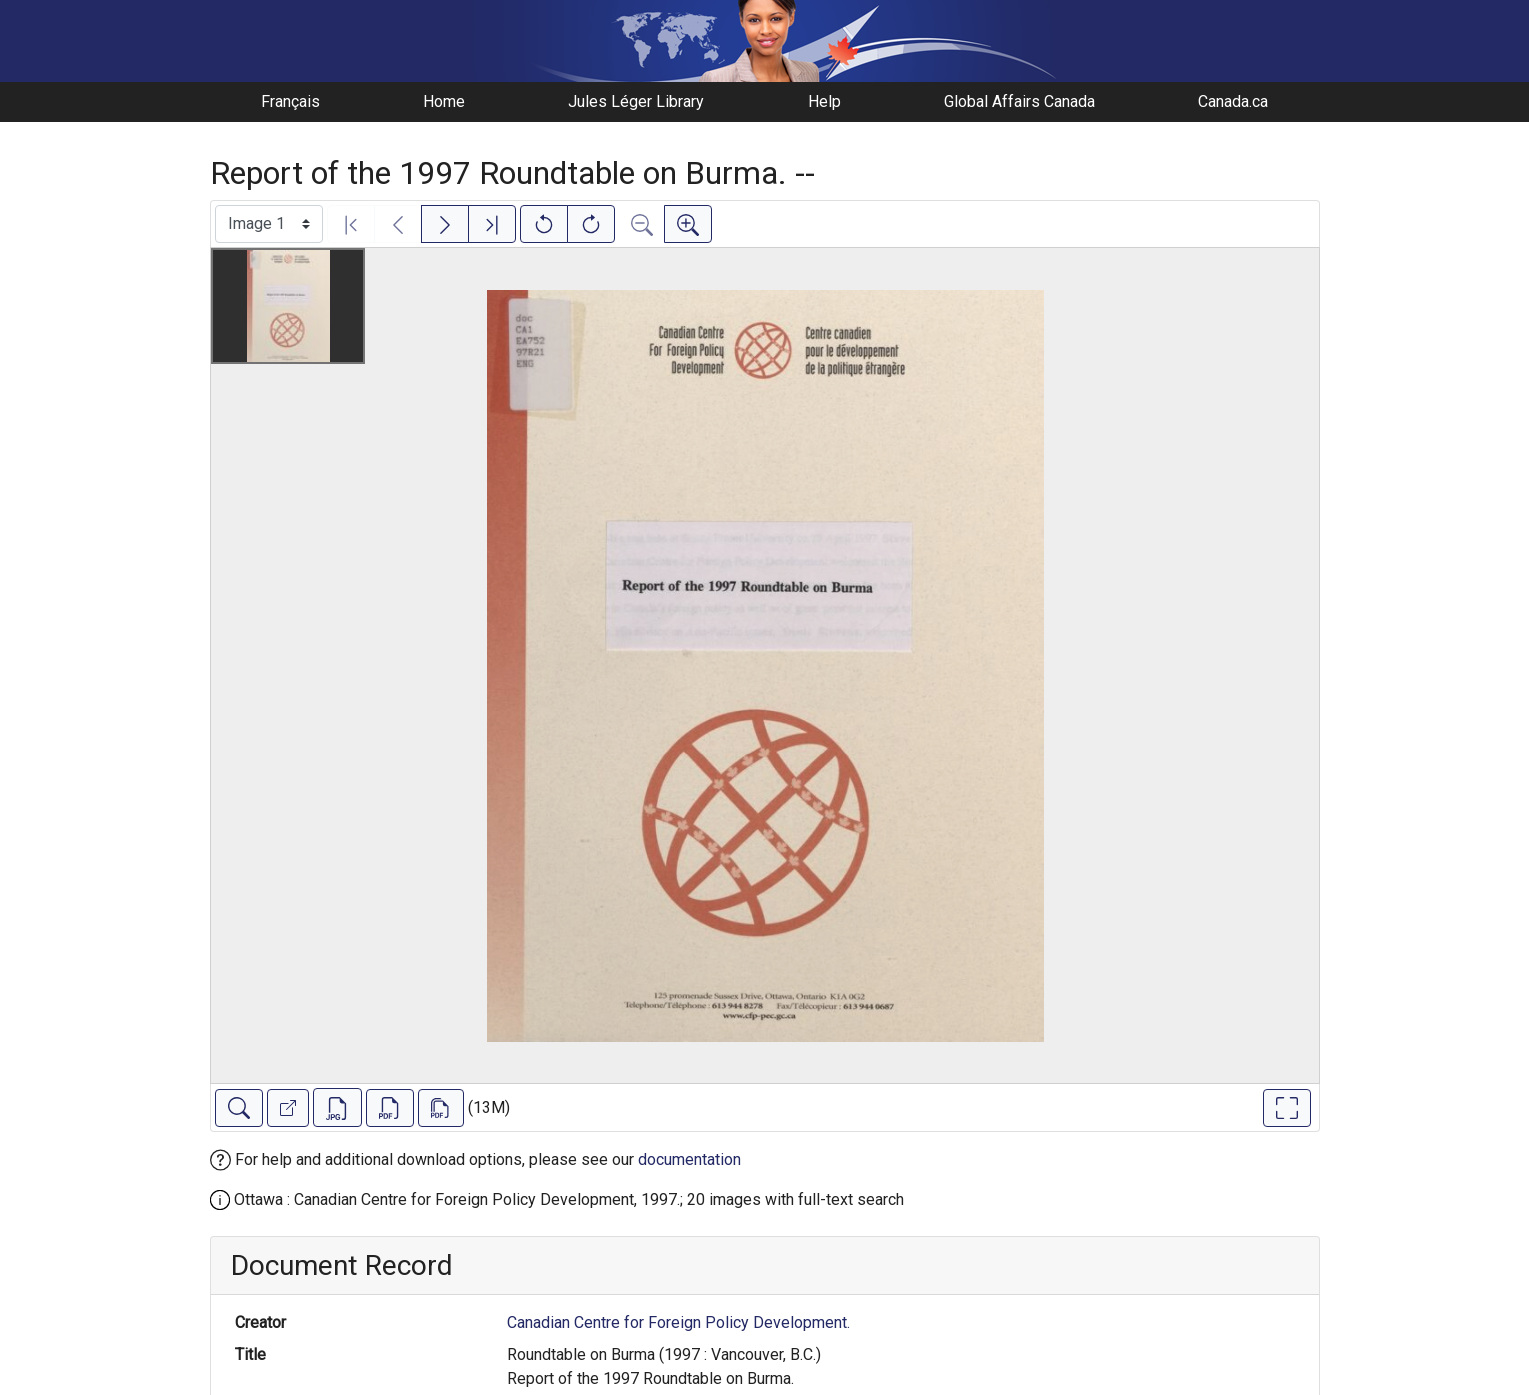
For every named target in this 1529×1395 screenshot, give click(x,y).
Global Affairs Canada (1019, 101)
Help (824, 101)
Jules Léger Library (636, 101)
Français (290, 101)
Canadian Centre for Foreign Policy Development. (678, 1322)
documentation (689, 1159)
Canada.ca (1233, 101)
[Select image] (269, 224)
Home (444, 101)
